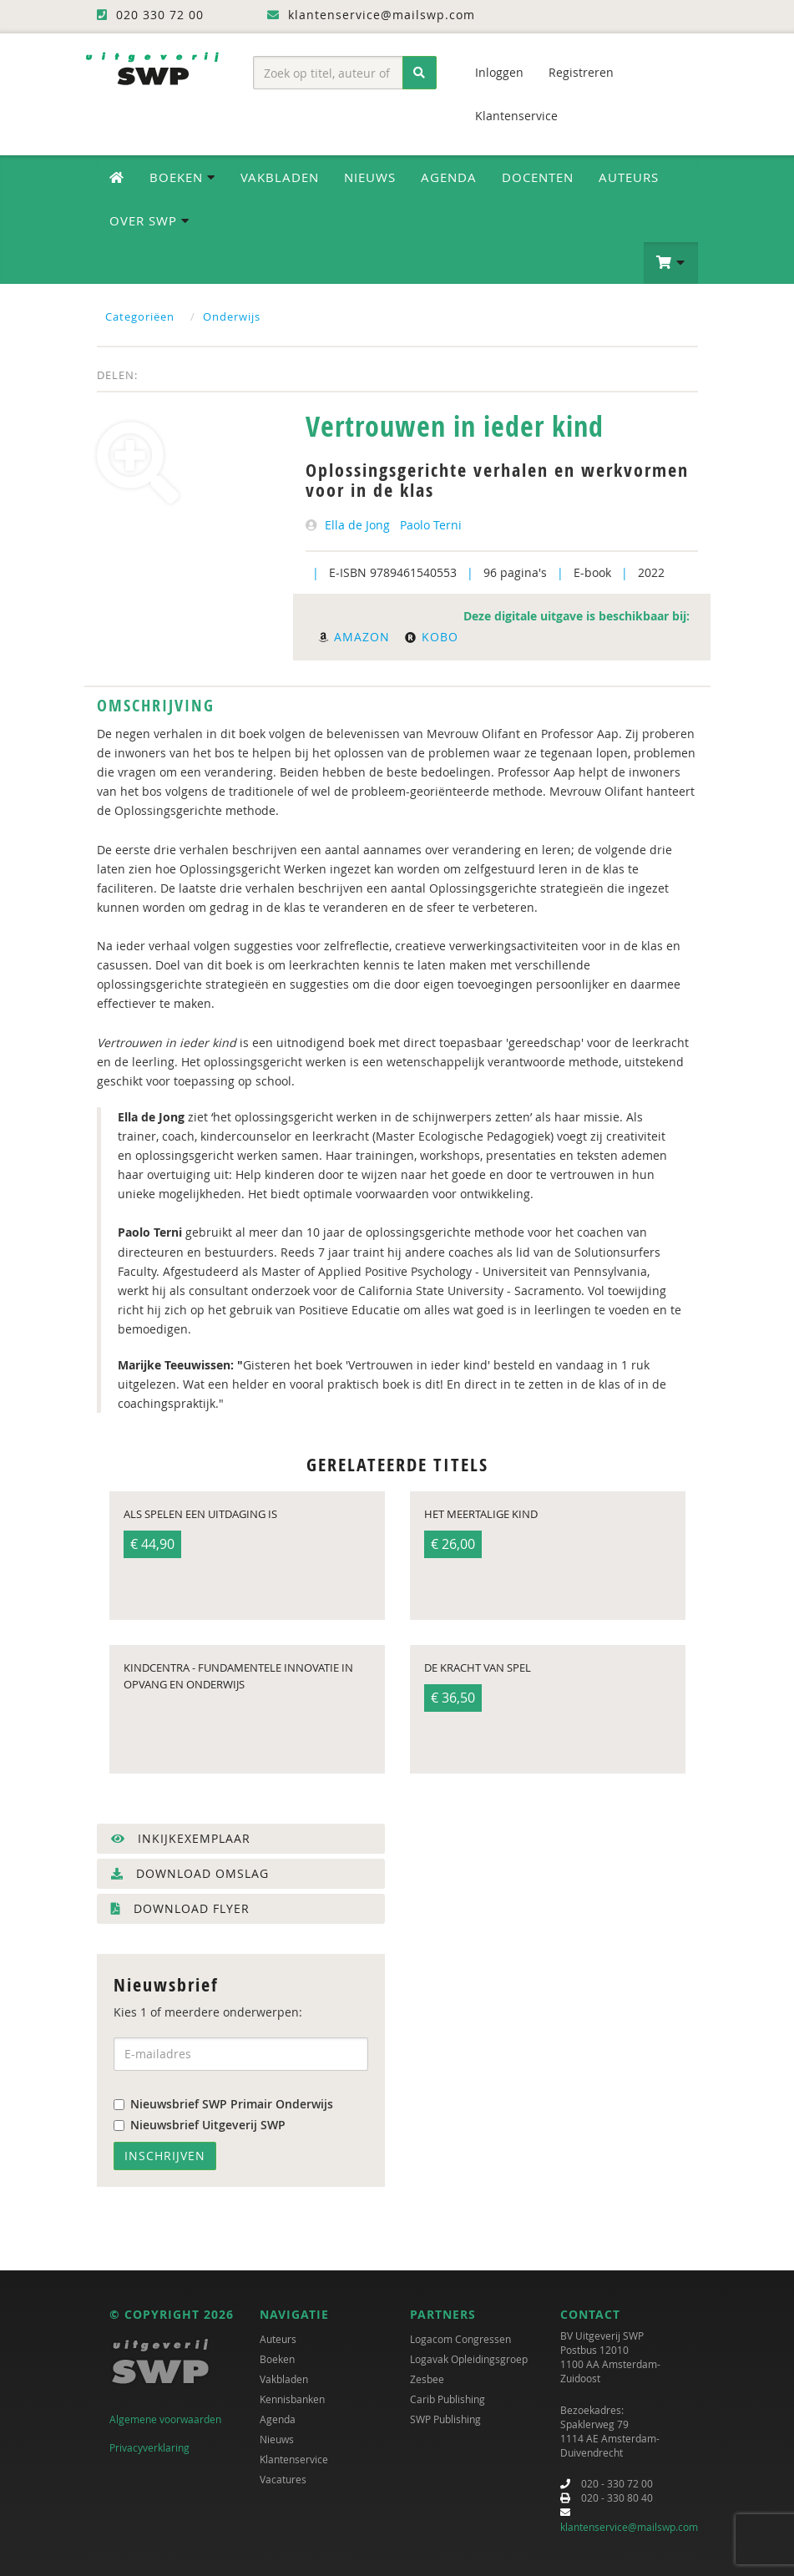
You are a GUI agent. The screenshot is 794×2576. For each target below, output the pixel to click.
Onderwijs (231, 316)
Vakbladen (279, 177)
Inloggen (499, 72)
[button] (671, 263)
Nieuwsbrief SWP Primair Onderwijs (223, 2104)
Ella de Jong (357, 525)
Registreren (581, 72)
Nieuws (370, 177)
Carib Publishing (447, 2399)
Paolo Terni (431, 525)
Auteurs (629, 177)
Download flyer (180, 1908)
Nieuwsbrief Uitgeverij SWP (200, 2125)
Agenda (449, 177)
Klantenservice (516, 116)
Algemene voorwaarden (165, 2419)
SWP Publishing (445, 2419)
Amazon (354, 637)
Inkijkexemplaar (180, 1838)
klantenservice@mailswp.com (629, 2526)
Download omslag (190, 1873)
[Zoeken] (419, 72)
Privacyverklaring (149, 2447)
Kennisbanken (292, 2399)
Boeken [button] (182, 177)
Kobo (431, 637)
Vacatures (283, 2479)
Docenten (538, 177)
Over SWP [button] (149, 220)
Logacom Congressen (460, 2339)
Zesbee (427, 2379)
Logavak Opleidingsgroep (469, 2359)
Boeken (277, 2359)
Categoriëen (139, 316)
